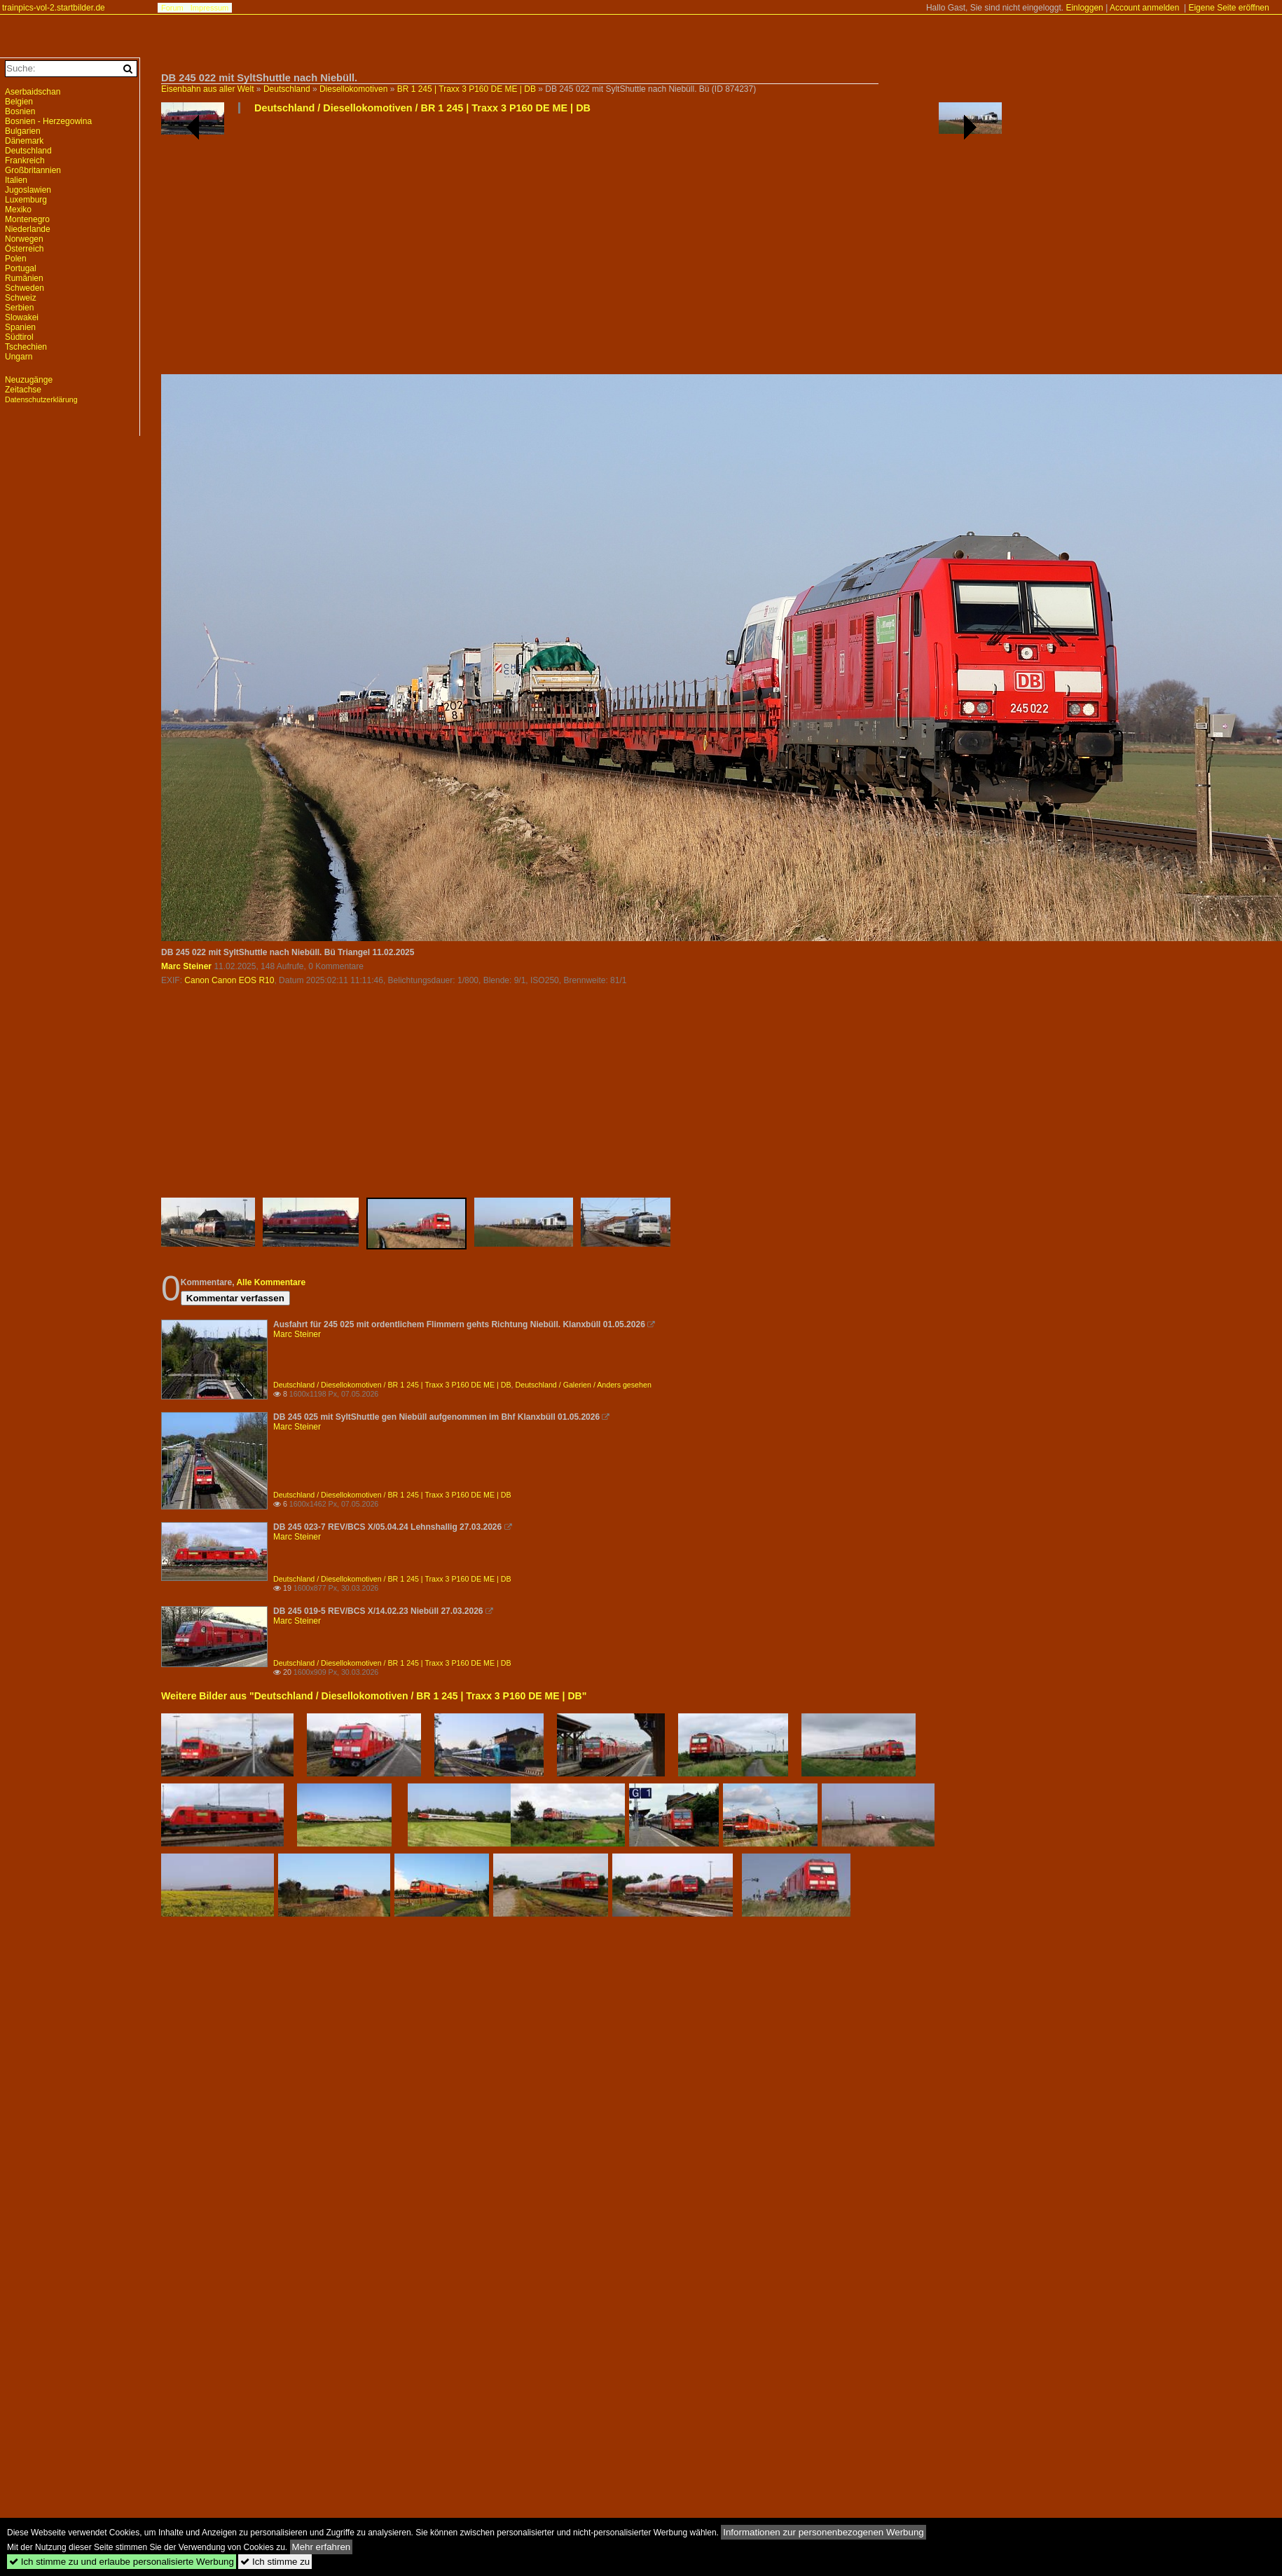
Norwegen (24, 239)
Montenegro (27, 219)
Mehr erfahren (321, 2547)
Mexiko (18, 209)
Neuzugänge (29, 380)
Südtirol (19, 337)
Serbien (19, 308)
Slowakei (22, 317)
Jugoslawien (28, 190)
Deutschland (286, 89)
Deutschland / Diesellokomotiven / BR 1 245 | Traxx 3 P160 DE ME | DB (422, 108)
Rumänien (24, 278)
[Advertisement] (357, 249)
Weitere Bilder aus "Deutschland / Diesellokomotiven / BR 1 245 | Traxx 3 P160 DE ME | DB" (373, 1695)
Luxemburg (26, 200)
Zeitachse (23, 390)
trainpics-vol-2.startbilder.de (53, 8)
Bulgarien (23, 131)
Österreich (24, 249)
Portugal (20, 268)
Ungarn (18, 357)
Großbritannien (33, 170)
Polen (16, 258)
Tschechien (26, 347)
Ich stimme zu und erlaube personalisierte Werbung (121, 2561)
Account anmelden (1144, 8)
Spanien (20, 327)
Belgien (19, 102)
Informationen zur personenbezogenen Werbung (823, 2532)
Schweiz (20, 298)
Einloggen (1084, 8)
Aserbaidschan (32, 92)
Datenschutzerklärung (41, 399)
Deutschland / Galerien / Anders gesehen (584, 1385)
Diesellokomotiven (353, 89)
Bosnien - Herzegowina (48, 121)
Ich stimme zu (275, 2561)
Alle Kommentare (270, 1282)
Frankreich (25, 160)
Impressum (209, 8)
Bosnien (20, 111)
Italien (16, 180)
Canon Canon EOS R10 (229, 980)
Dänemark (24, 141)
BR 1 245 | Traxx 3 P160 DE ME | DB (466, 89)
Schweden (24, 288)
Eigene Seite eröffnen (1228, 8)
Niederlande (27, 229)
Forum (172, 8)
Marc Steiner (186, 966)
